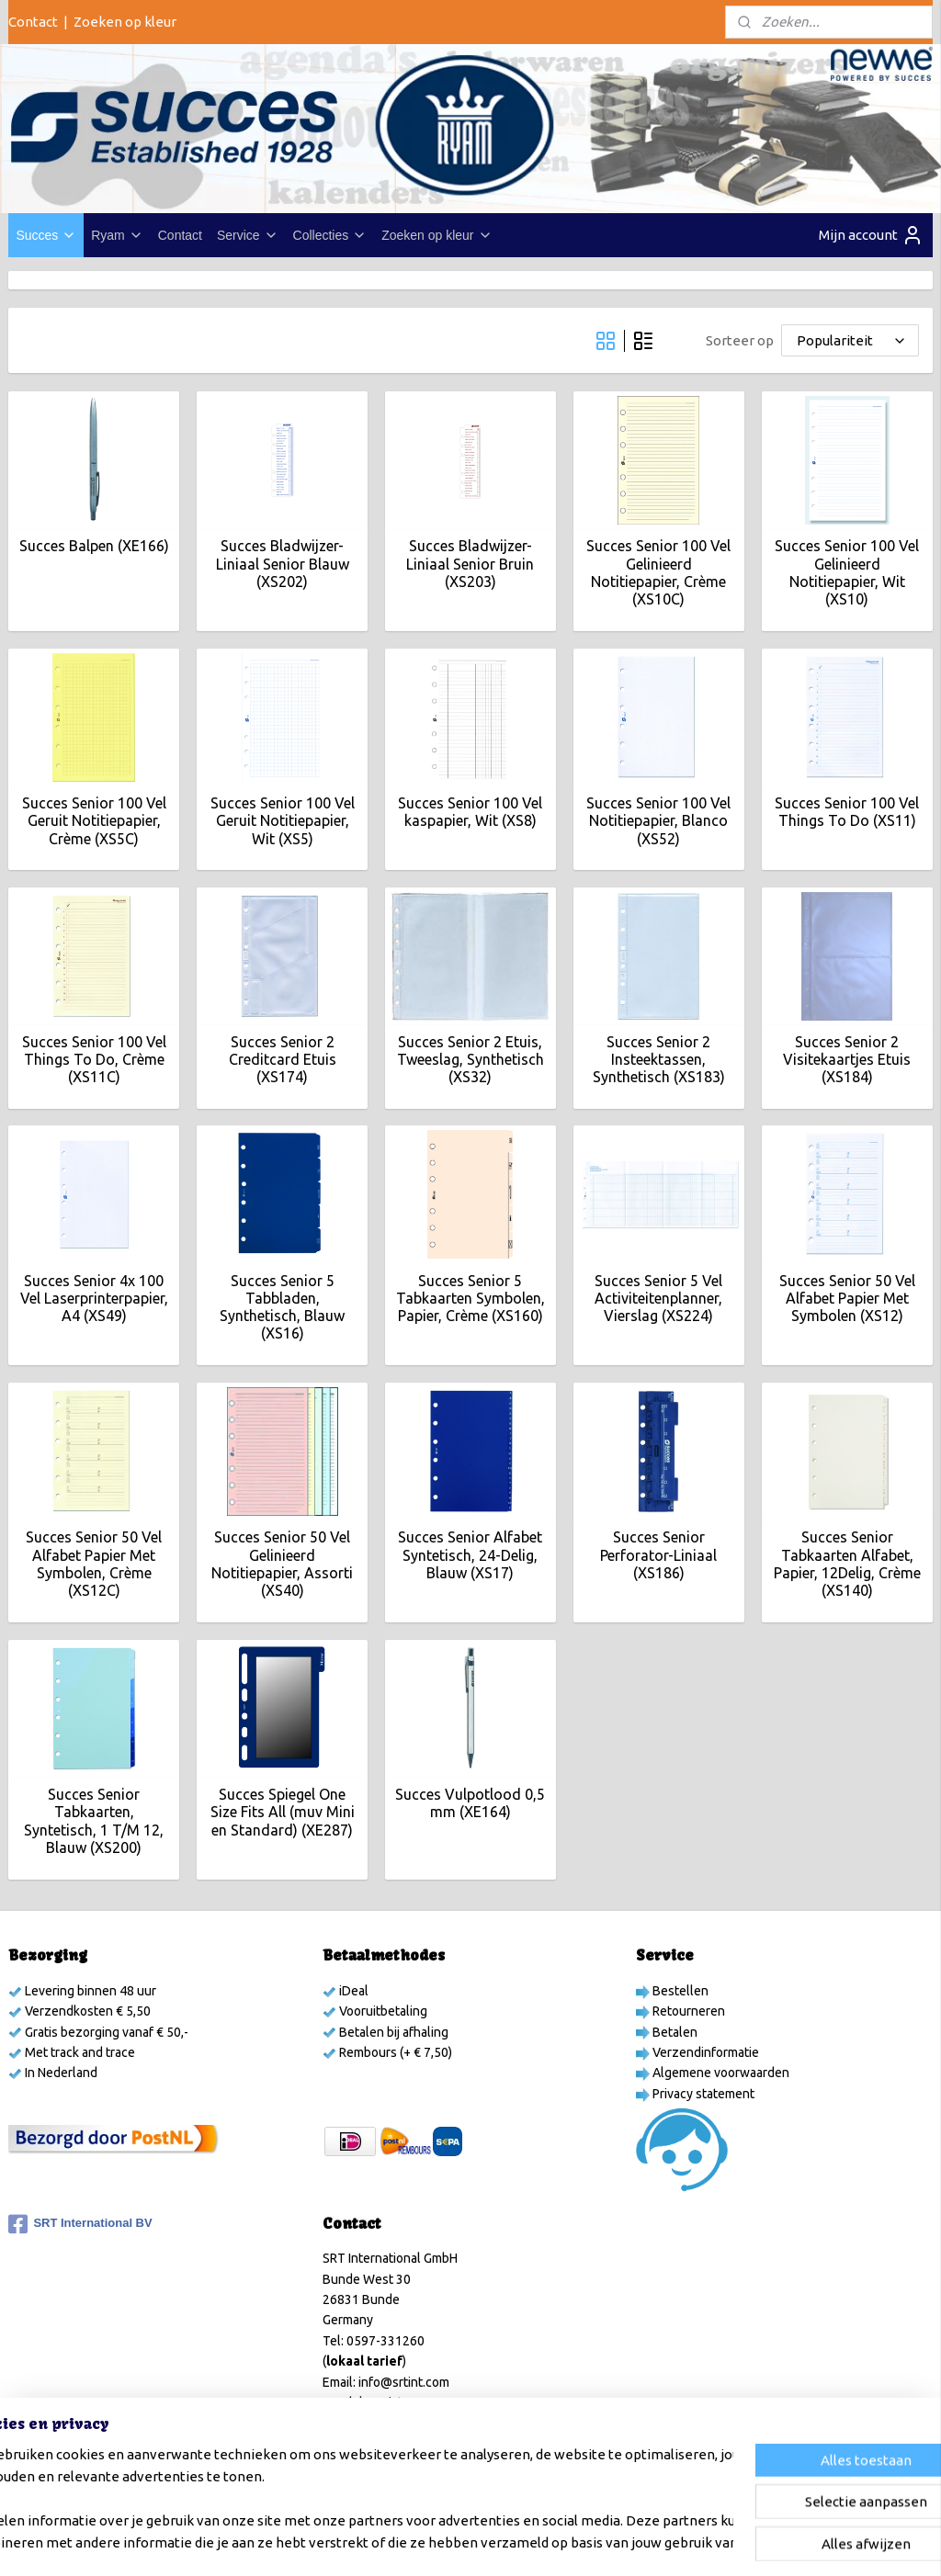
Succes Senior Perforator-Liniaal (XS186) (658, 1555)
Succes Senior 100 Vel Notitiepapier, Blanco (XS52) (658, 821)
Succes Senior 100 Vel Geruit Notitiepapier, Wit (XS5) (282, 821)
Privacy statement (702, 2093)
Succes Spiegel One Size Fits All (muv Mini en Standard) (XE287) (282, 1812)
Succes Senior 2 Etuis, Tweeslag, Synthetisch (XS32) (470, 1059)
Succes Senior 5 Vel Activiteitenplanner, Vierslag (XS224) (658, 1298)
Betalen (673, 2032)
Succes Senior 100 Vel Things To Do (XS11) (847, 813)
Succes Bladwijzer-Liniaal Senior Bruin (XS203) (470, 564)
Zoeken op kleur (125, 21)
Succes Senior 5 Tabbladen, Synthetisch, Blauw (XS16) (282, 1307)
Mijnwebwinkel (696, 2542)
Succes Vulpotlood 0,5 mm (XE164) (470, 1804)
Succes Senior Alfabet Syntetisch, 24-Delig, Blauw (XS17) (470, 1555)
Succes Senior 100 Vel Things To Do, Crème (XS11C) (94, 1059)
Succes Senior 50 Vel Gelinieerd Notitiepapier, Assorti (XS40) (282, 1564)
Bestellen (679, 1990)
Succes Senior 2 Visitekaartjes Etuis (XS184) (847, 1059)
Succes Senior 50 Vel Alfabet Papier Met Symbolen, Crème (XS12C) (94, 1564)
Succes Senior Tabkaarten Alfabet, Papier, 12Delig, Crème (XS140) (847, 1564)
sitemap (437, 2542)
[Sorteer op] (850, 340)
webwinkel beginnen (538, 2542)
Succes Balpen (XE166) (94, 546)
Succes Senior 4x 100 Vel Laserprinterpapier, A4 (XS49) (94, 1298)
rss (471, 2542)
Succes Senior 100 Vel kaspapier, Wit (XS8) (470, 813)
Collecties (330, 235)
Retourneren (687, 2011)
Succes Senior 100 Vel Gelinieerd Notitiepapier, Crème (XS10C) (658, 573)
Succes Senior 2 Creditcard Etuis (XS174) (282, 1059)
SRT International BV (80, 2224)
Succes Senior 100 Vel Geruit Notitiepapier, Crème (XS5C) (94, 821)
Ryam (117, 235)
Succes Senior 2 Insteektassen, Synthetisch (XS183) (659, 1059)
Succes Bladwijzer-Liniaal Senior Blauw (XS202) (282, 564)
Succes (46, 235)
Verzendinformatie (704, 2052)
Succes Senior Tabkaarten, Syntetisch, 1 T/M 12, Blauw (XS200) (94, 1822)
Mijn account (871, 235)
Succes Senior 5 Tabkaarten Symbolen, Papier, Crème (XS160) (470, 1298)
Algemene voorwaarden (719, 2072)
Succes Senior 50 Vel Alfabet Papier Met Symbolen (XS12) (847, 1298)
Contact (33, 21)
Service (247, 235)
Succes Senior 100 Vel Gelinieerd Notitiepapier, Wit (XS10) (847, 573)
